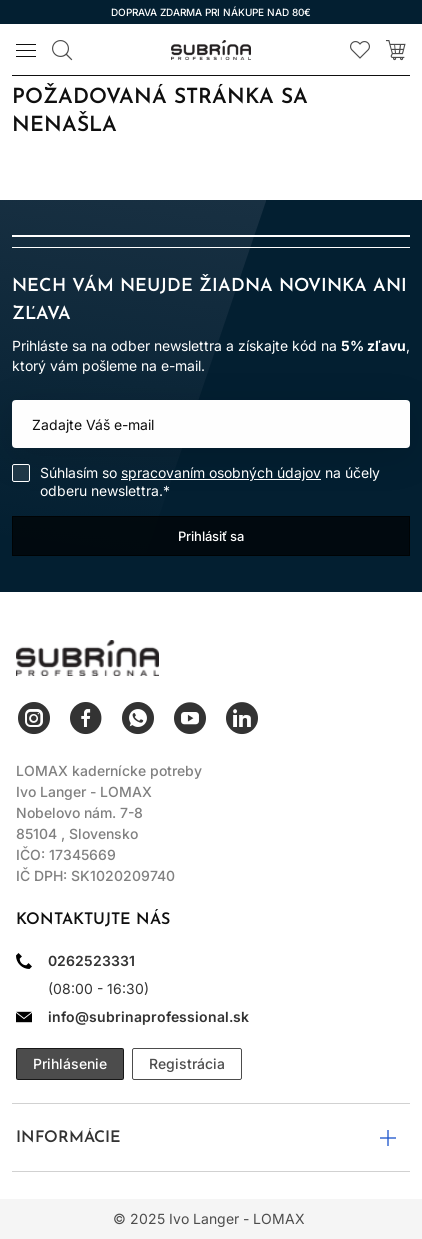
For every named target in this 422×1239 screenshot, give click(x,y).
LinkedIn (242, 718)
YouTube (190, 718)
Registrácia (187, 1063)
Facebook (86, 718)
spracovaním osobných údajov (221, 472)
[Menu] (26, 50)
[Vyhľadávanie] (62, 50)
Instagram (34, 718)
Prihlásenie (70, 1063)
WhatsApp (138, 718)
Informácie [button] (68, 1138)
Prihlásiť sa (211, 536)
